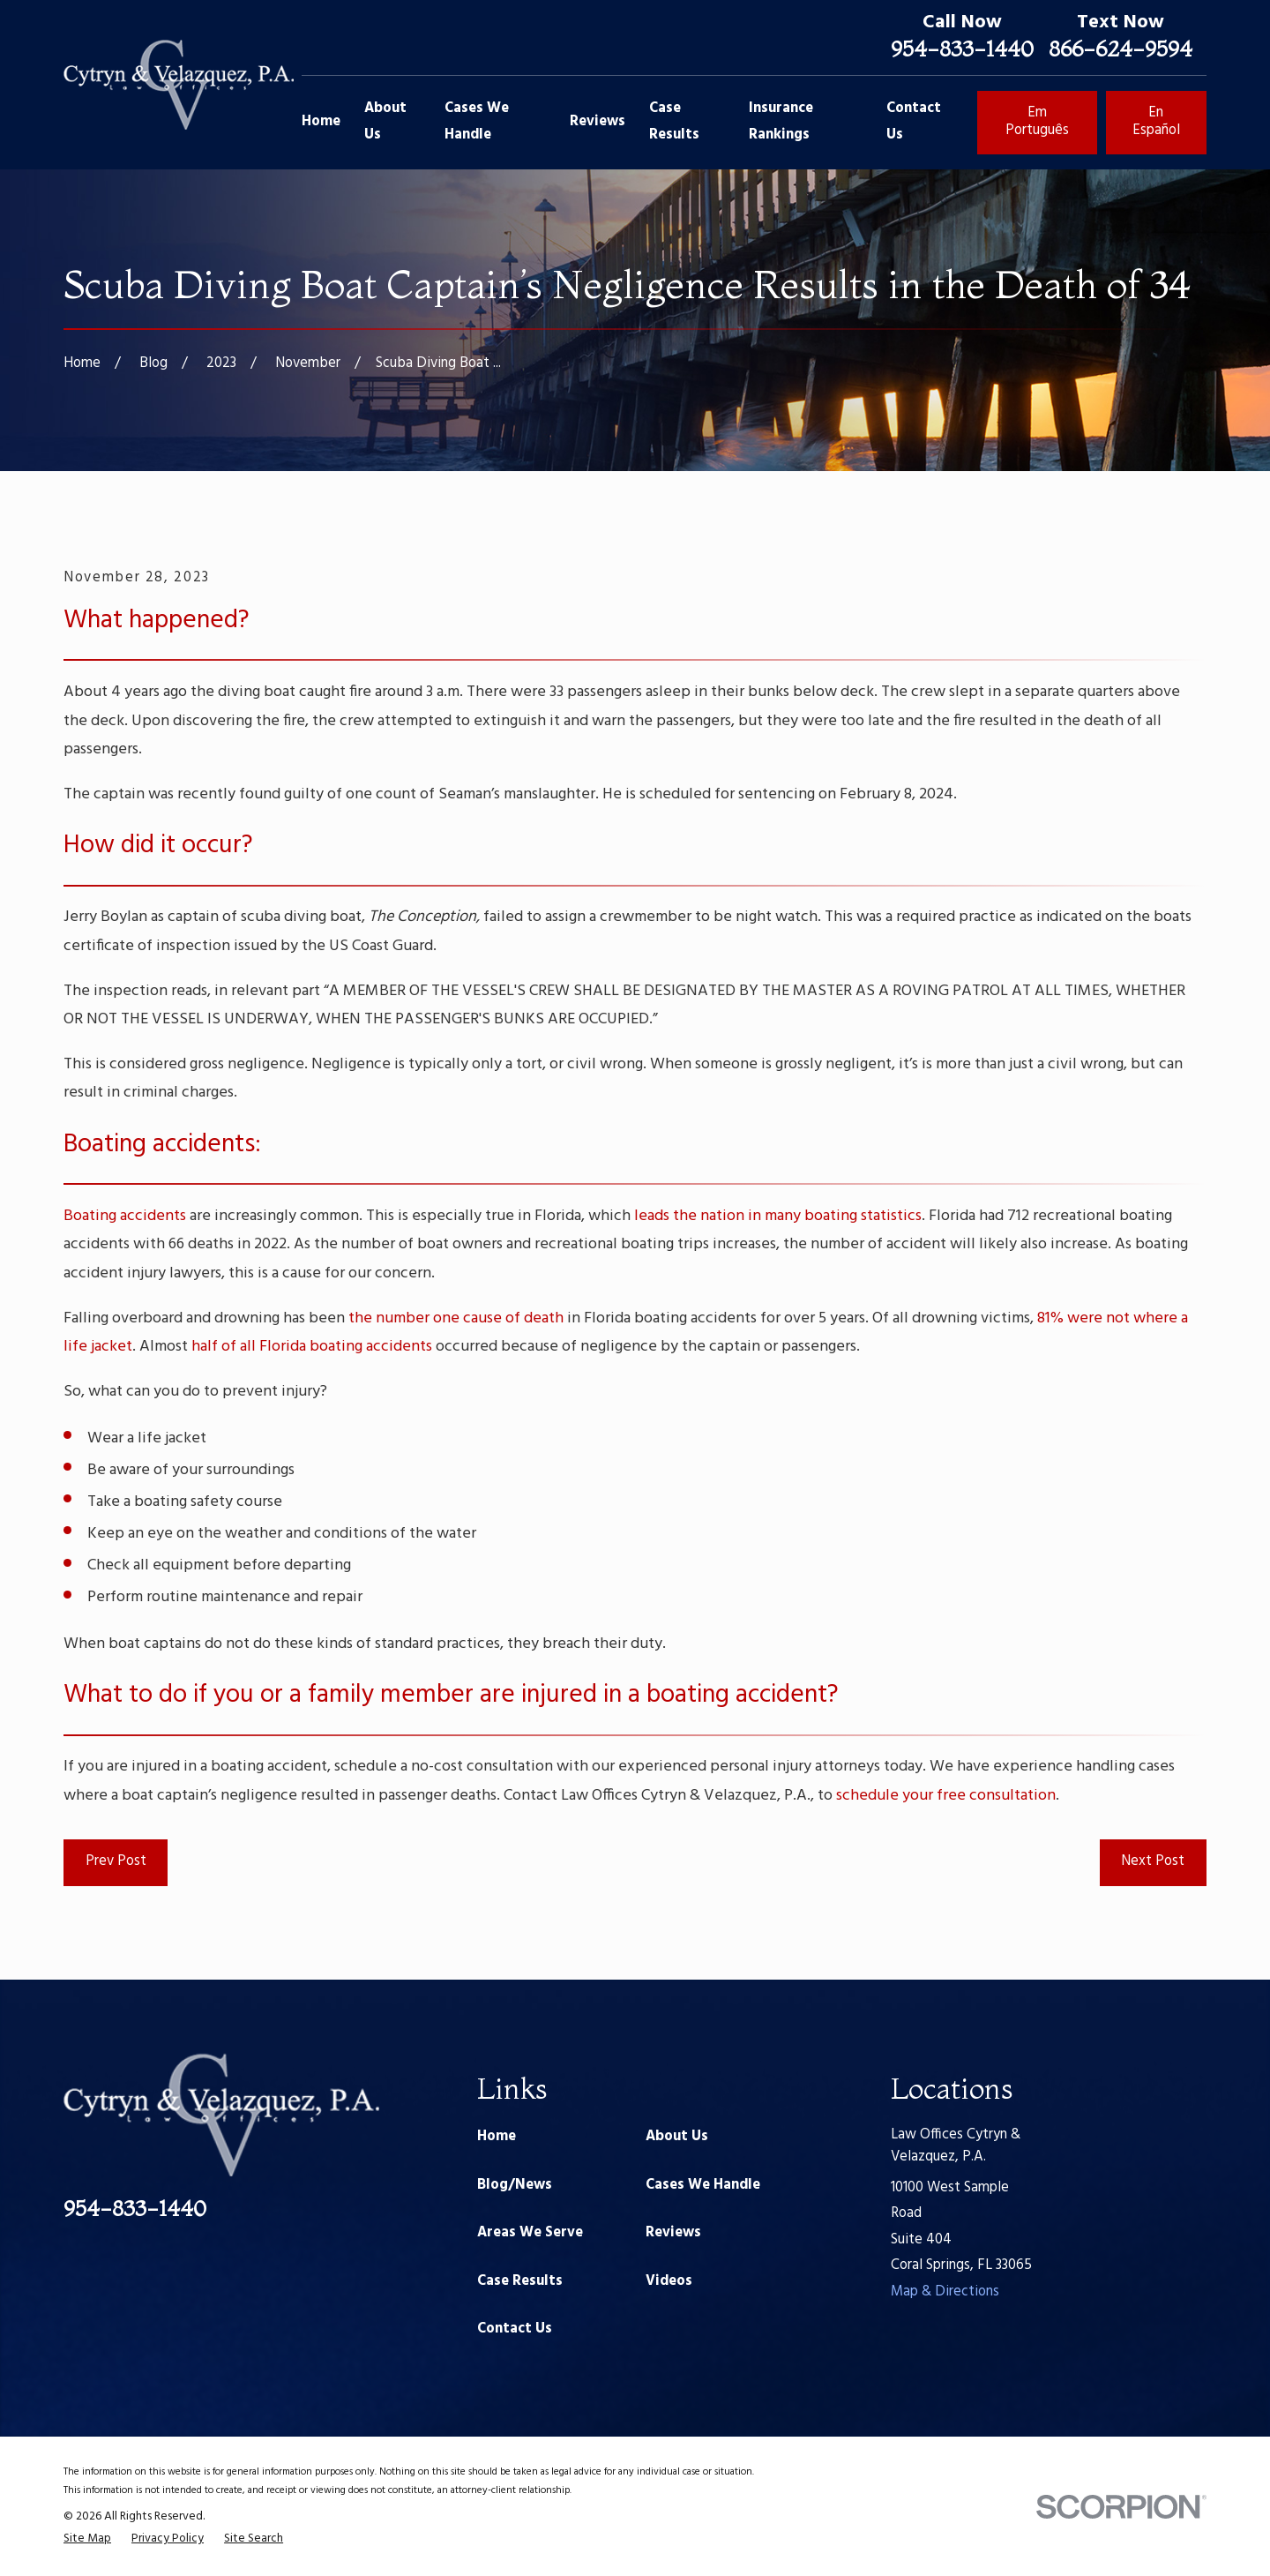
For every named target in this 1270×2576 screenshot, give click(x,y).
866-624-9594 (1120, 48)
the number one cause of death (456, 1318)
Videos (669, 2281)
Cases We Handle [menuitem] (476, 121)
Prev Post (116, 1861)
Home (496, 2136)
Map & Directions (945, 2291)
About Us (677, 2136)
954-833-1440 (962, 48)
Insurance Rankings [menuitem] (781, 121)
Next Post (1152, 1861)
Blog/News (514, 2185)
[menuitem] (87, 2539)
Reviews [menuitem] (597, 121)
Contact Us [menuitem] (913, 121)
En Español (1156, 121)
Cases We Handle (703, 2185)
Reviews (673, 2232)
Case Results (520, 2281)
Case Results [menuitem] (674, 121)
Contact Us (514, 2329)
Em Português (1037, 121)
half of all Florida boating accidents (311, 1346)
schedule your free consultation (946, 1795)
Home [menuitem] (321, 121)
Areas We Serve (530, 2232)
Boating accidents (125, 1216)
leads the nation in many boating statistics (778, 1216)
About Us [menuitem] (385, 121)
